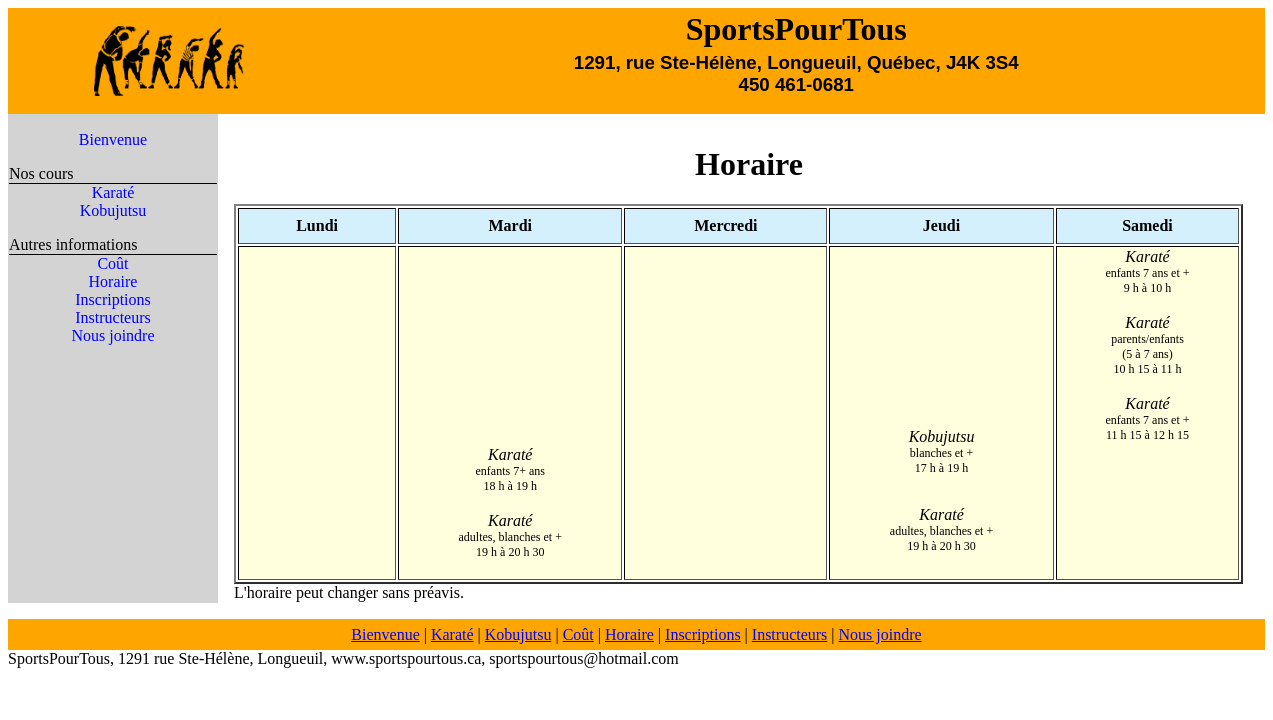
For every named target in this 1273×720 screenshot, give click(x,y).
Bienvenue (113, 139)
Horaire (113, 281)
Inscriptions (113, 299)
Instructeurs (113, 317)
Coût (112, 263)
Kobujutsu (113, 210)
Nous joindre (112, 335)
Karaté (113, 192)
